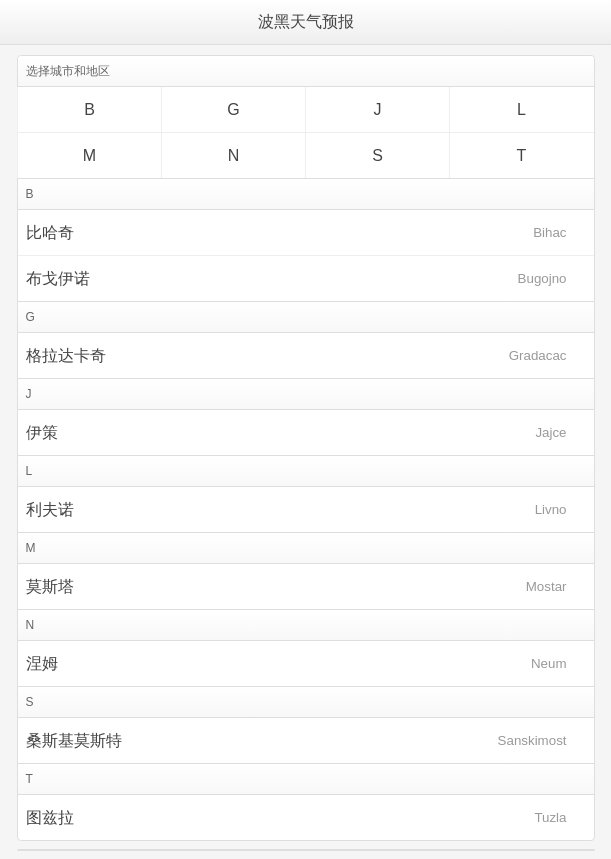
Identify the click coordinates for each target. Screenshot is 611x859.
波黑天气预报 (306, 21)
